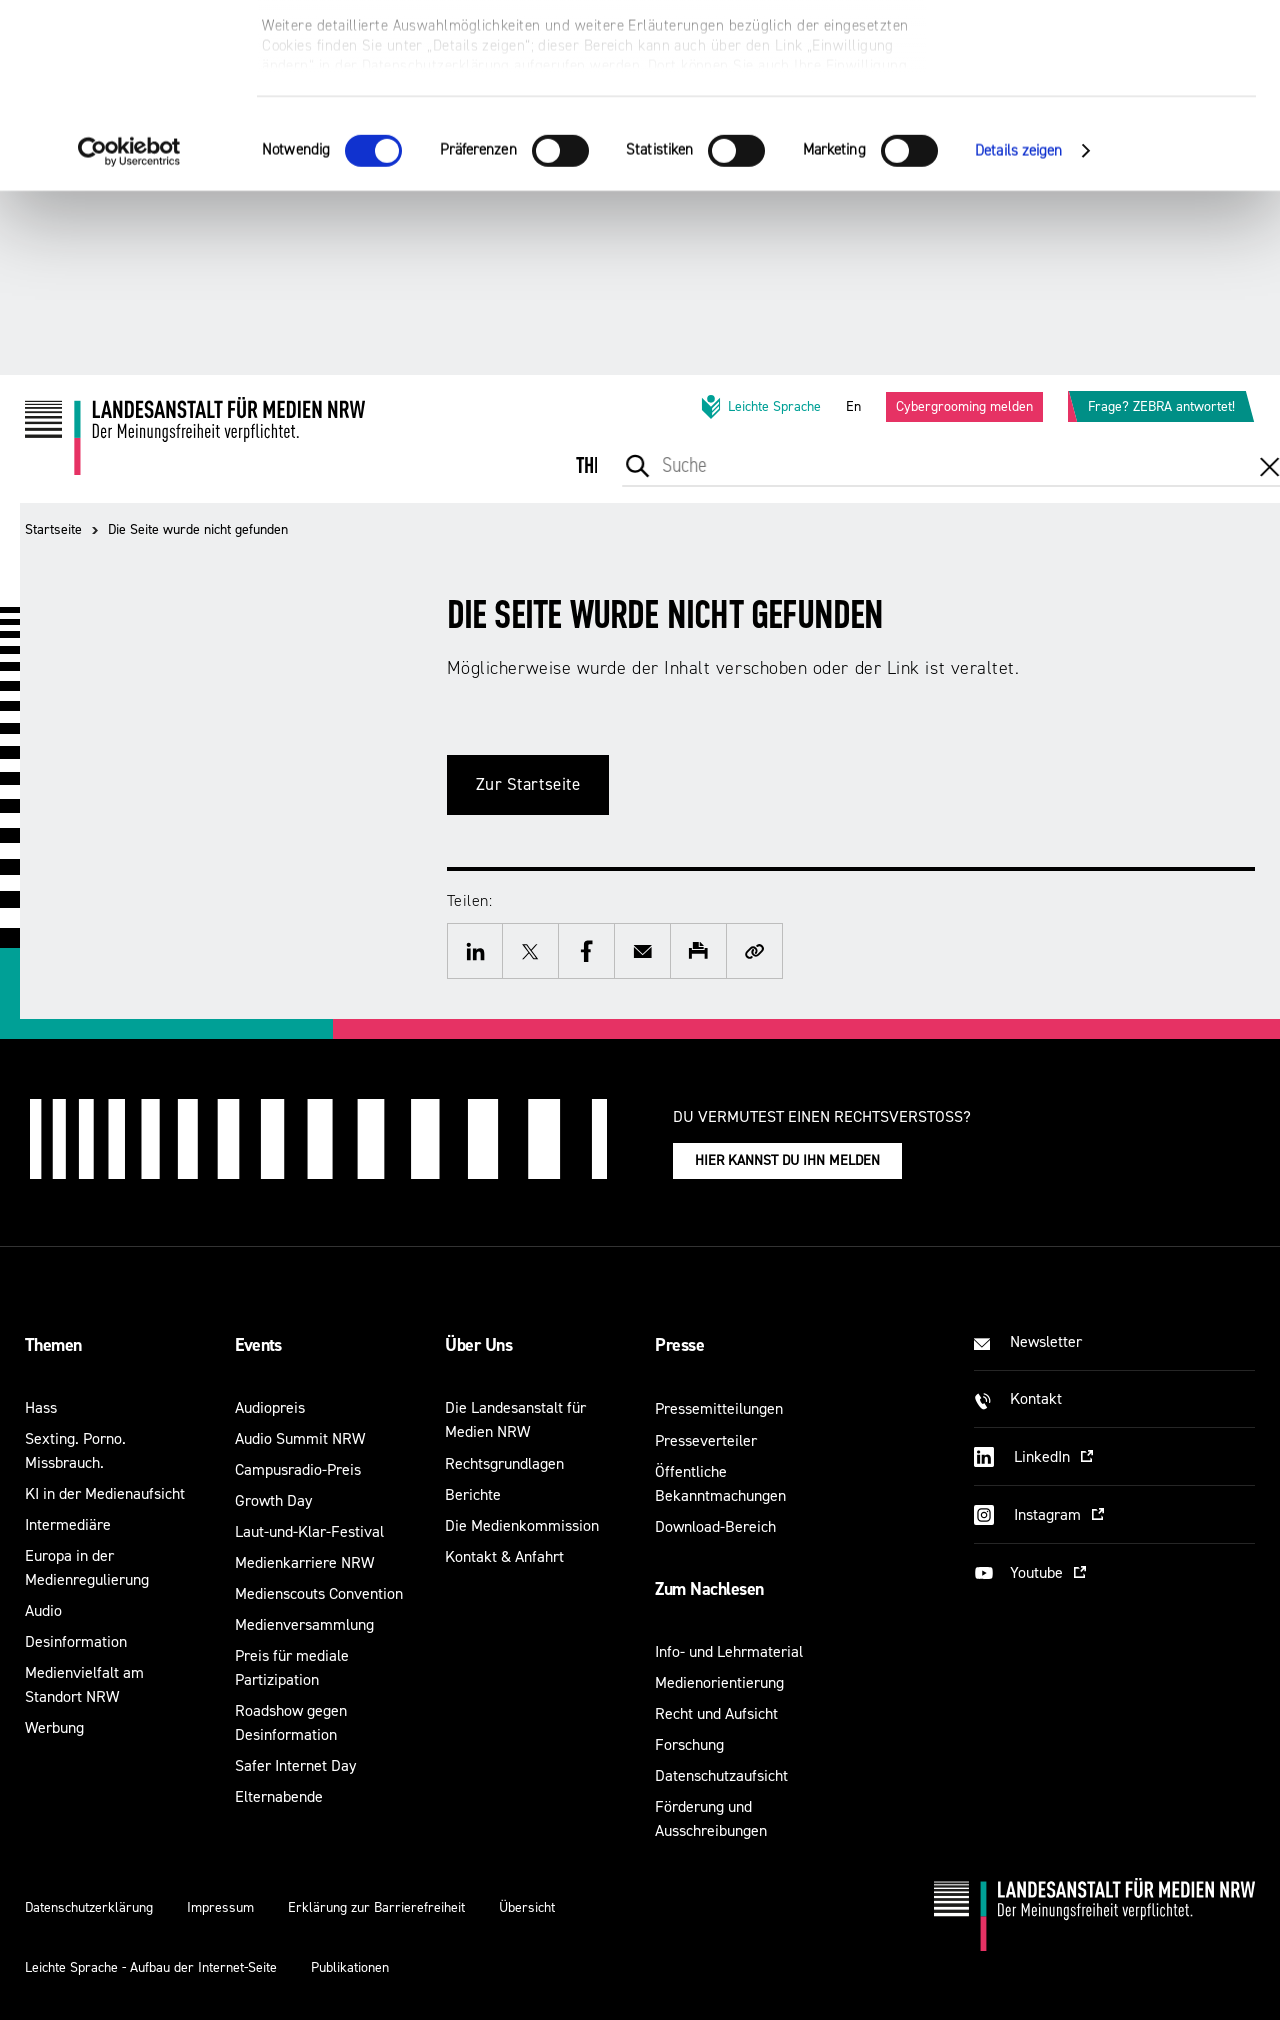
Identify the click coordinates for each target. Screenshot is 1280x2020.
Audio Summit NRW (300, 1438)
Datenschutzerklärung (89, 1907)
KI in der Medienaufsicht (105, 1493)
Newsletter (1046, 1341)
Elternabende (279, 1796)
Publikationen (350, 1967)
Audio (43, 1610)
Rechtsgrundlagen (504, 1463)
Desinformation (76, 1641)
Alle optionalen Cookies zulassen (1113, 50)
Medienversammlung (304, 1624)
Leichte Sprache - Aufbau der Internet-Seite (151, 1967)
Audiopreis (270, 1407)
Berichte (473, 1494)
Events (258, 1345)
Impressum (220, 1907)
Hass (41, 1407)
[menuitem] (605, 479)
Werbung (54, 1727)
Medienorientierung (719, 1682)
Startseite (53, 529)
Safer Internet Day (295, 1765)
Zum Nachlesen (709, 1589)
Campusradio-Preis (298, 1469)
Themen (53, 1345)
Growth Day (273, 1500)
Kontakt (1036, 1398)
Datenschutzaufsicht (721, 1775)
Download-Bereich (715, 1526)
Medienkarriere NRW (304, 1562)
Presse (679, 1345)
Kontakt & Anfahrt (504, 1556)
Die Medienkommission (522, 1525)
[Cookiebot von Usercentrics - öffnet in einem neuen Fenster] (129, 335)
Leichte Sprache (760, 407)
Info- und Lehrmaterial (729, 1651)
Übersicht (527, 1907)
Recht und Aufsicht (716, 1713)
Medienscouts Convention (319, 1593)
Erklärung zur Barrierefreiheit (376, 1907)
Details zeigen (1018, 334)
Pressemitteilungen (719, 1408)
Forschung (689, 1744)
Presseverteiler (706, 1440)
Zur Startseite (528, 784)
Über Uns (478, 1345)
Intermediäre (68, 1524)
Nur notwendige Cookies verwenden (1113, 111)
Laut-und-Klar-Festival (309, 1531)
